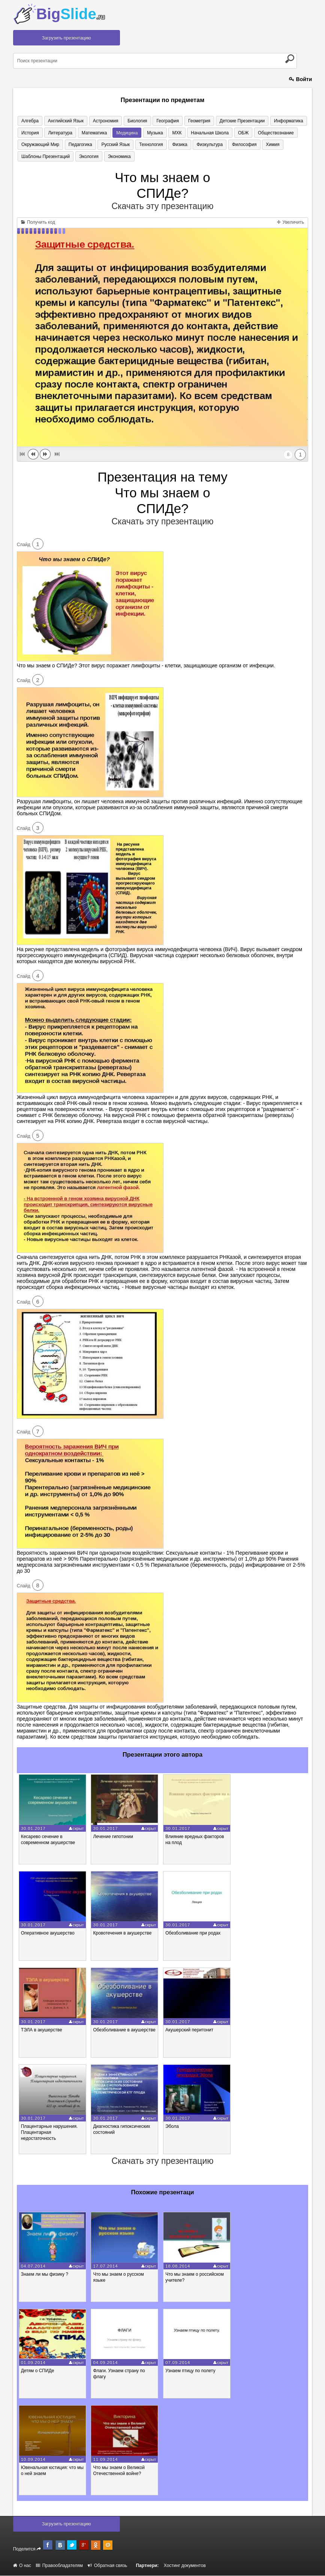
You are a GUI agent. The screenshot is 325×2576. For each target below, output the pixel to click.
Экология (86, 157)
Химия (259, 145)
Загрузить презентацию (66, 38)
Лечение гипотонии (113, 1837)
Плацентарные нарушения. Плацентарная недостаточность (49, 2133)
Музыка (147, 132)
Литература (57, 132)
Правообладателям (59, 2565)
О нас (22, 2565)
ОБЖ (230, 132)
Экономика (114, 157)
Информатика (275, 120)
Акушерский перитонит (189, 2030)
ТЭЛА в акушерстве (41, 2030)
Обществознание (261, 132)
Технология (145, 145)
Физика (171, 145)
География (159, 120)
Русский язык (111, 145)
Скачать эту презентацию (162, 207)
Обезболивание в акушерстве (124, 2030)
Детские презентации (230, 120)
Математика (90, 132)
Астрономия (101, 120)
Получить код (38, 223)
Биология (131, 120)
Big (70, 14)
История (29, 132)
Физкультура (200, 145)
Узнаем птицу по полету (190, 2371)
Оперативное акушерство (48, 1933)
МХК (167, 132)
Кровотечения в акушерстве (122, 1933)
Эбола (172, 2127)
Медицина (120, 132)
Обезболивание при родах (192, 1933)
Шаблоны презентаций (45, 157)
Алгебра (29, 120)
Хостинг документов (185, 2565)
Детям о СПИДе (37, 2371)
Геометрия (189, 120)
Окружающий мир (39, 145)
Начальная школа (198, 132)
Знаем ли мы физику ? (44, 2274)
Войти (300, 79)
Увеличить (290, 223)
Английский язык (63, 120)
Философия (232, 145)
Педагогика (78, 145)
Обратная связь (107, 2565)
